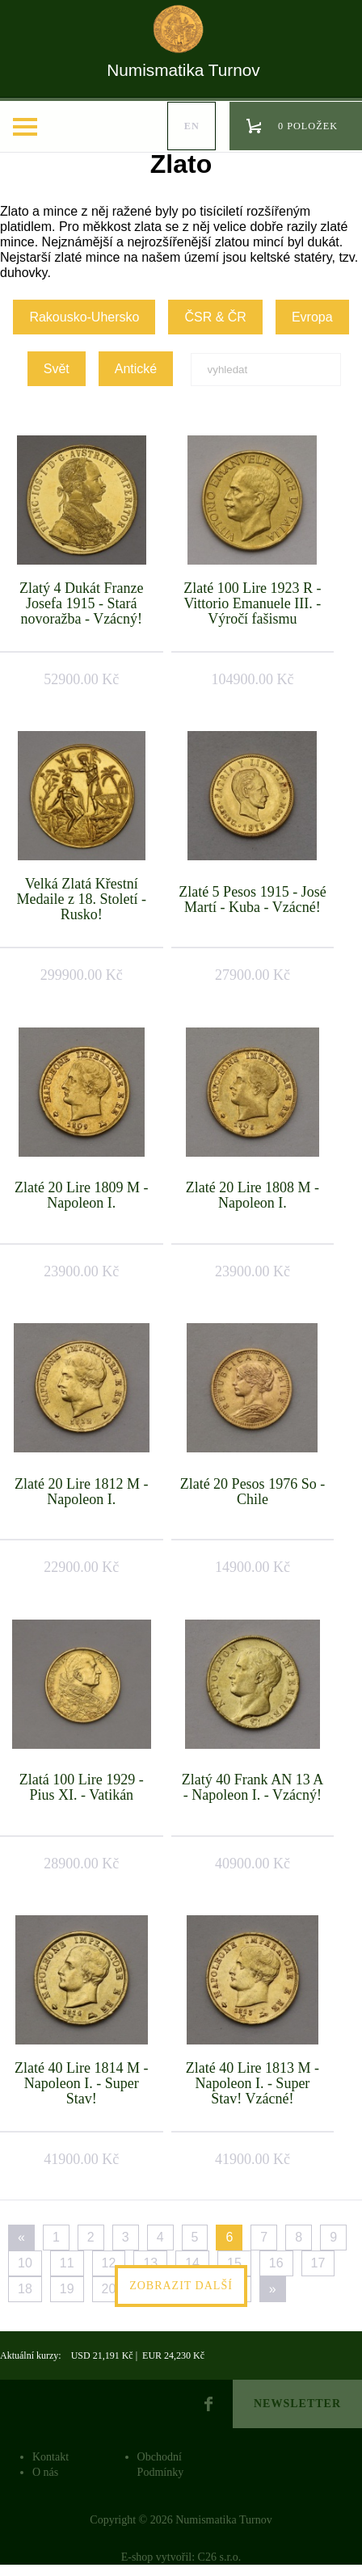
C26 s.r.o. (220, 2557)
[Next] (272, 2289)
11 (67, 2263)
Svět (56, 369)
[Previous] (21, 2237)
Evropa (312, 317)
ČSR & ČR (215, 317)
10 (25, 2263)
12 (109, 2263)
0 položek (308, 126)
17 (318, 2263)
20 (109, 2289)
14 (192, 2263)
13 (150, 2263)
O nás (45, 2472)
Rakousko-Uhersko (84, 317)
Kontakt (50, 2457)
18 (25, 2289)
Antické (136, 369)
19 (67, 2289)
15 (234, 2263)
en (192, 126)
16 (276, 2263)
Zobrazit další (181, 2286)
